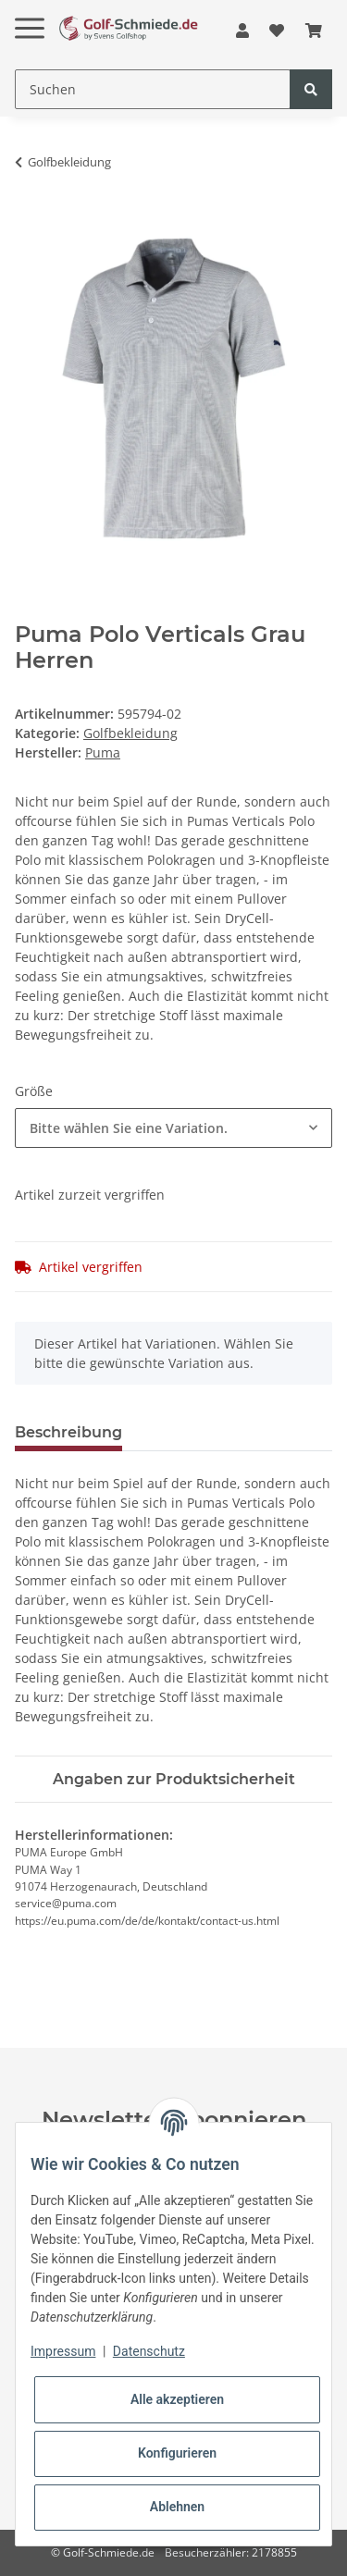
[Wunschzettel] (276, 30)
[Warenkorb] (313, 30)
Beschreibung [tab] (68, 1432)
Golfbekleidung (130, 733)
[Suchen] (153, 89)
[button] (242, 30)
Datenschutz (149, 2351)
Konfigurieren (177, 2453)
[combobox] (173, 1128)
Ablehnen (177, 2506)
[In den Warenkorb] (29, 220)
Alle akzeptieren (177, 2399)
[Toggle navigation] (29, 13)
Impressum (63, 2351)
